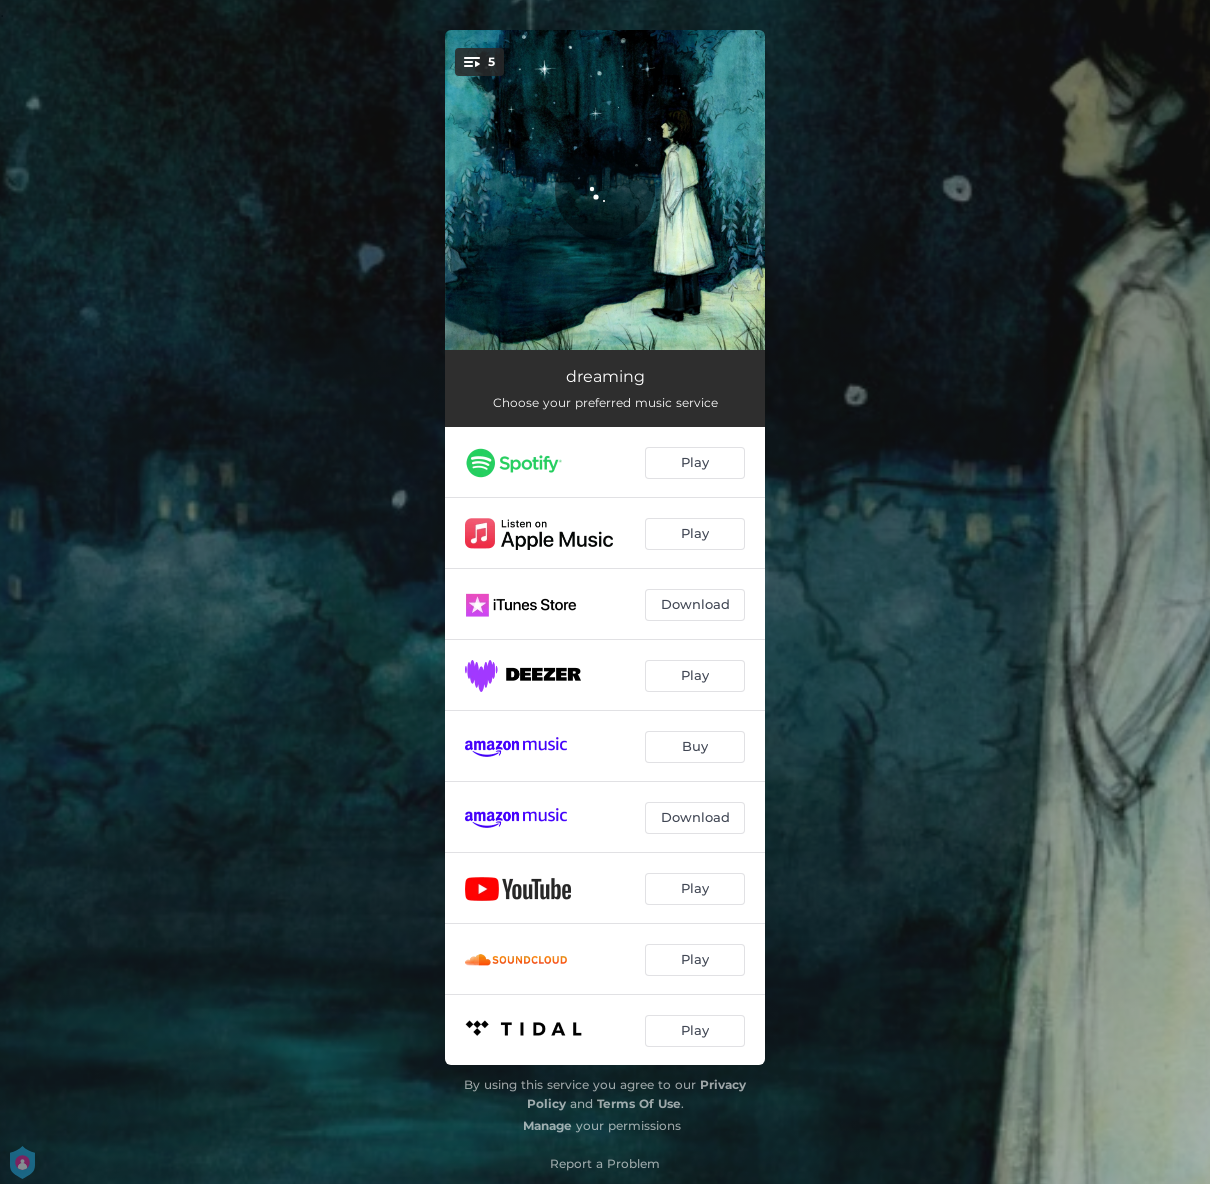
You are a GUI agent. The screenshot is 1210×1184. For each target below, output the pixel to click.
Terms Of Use (639, 1103)
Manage (547, 1125)
